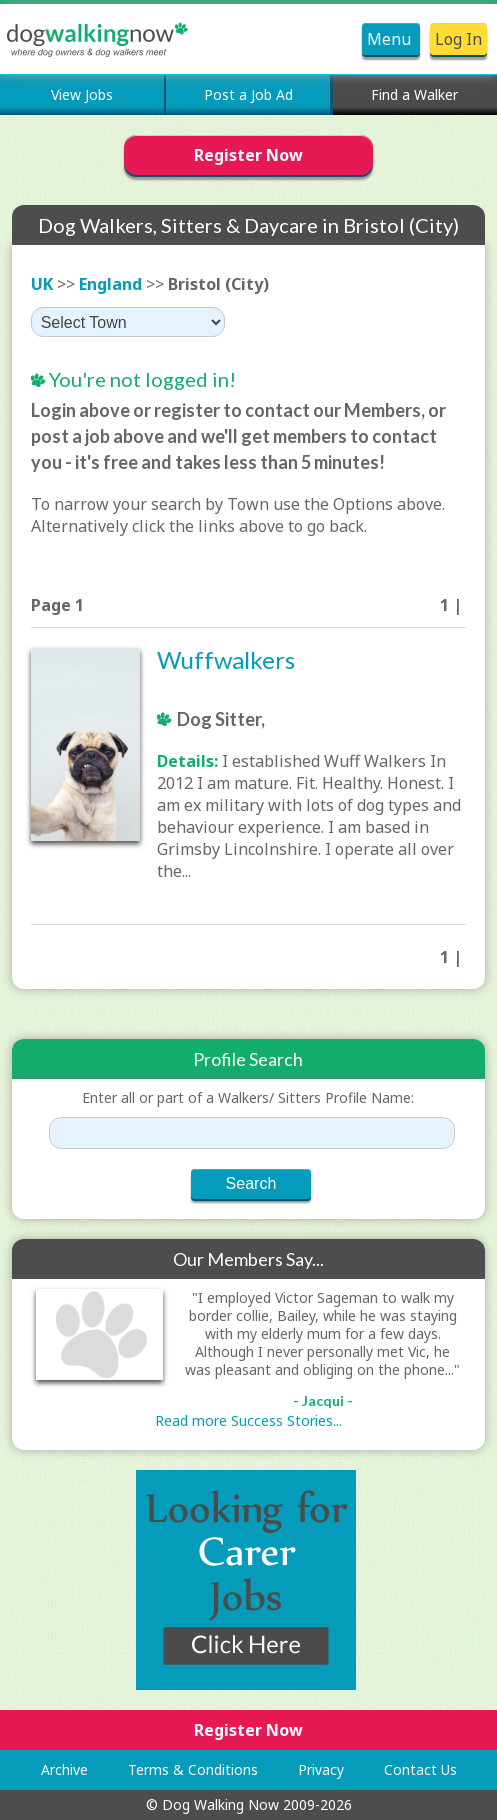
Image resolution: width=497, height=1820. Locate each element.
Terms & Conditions (193, 1769)
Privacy (321, 1769)
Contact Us (420, 1769)
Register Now (248, 155)
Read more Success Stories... (248, 1420)
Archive (64, 1769)
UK (42, 284)
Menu (391, 39)
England (110, 284)
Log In (458, 39)
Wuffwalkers (226, 659)
